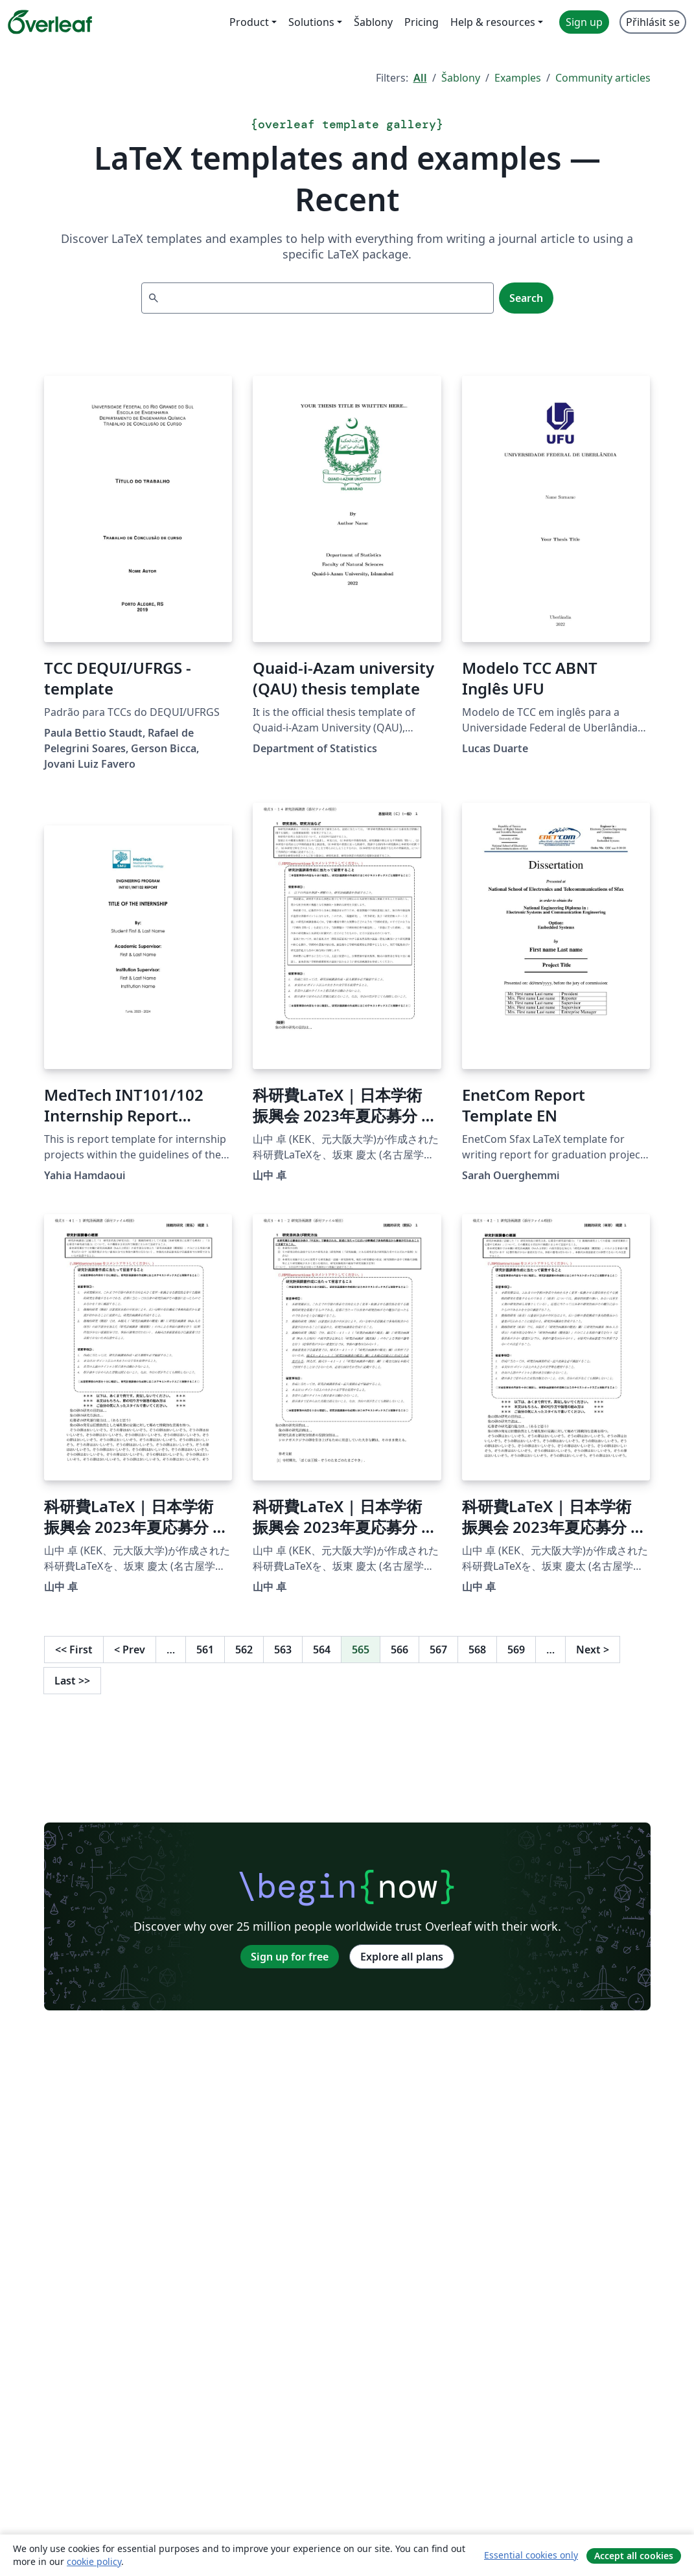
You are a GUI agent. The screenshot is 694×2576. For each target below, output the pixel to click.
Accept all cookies (633, 2555)
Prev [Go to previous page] (129, 1649)
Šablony (460, 78)
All (420, 78)
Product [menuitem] (249, 22)
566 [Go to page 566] (399, 1649)
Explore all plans (401, 1956)
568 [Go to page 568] (477, 1649)
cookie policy (94, 2561)
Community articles (603, 78)
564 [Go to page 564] (321, 1649)
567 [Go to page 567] (438, 1649)
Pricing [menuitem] (421, 22)
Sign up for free (290, 1956)
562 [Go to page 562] (244, 1649)
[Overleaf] (50, 22)
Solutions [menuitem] (311, 22)
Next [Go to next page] (592, 1649)
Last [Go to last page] (72, 1680)
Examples (517, 78)
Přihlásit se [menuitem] (653, 22)
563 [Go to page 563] (283, 1649)
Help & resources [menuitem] (492, 22)
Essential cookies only (531, 2555)
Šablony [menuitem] (373, 22)
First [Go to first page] (74, 1649)
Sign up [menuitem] (584, 22)
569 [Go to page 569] (516, 1649)
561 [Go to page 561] (205, 1649)
